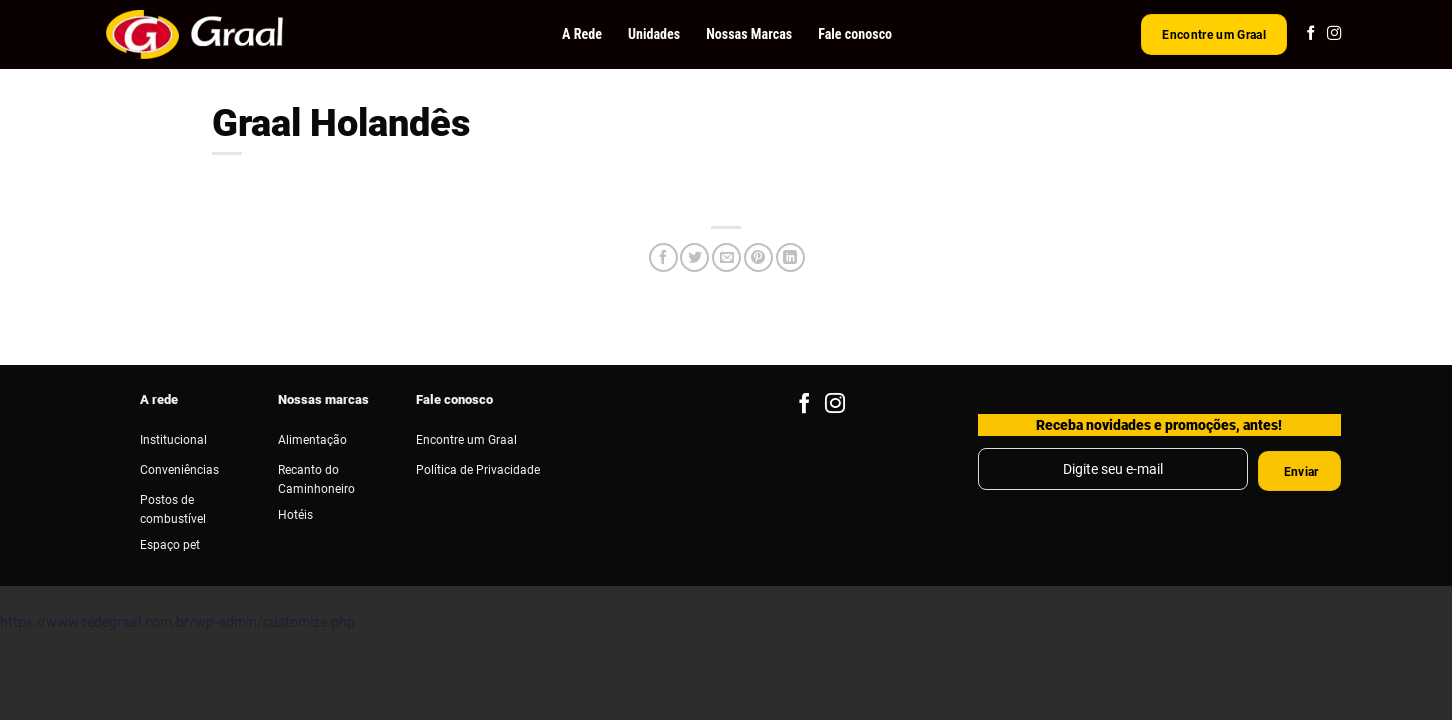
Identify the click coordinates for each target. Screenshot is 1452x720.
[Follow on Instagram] (1334, 34)
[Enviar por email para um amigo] (726, 257)
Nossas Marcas (749, 34)
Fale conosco (855, 34)
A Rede (582, 34)
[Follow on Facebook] (1311, 34)
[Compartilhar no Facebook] (663, 257)
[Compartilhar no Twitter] (694, 257)
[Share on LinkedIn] (790, 257)
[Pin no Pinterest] (758, 257)
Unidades (654, 34)
